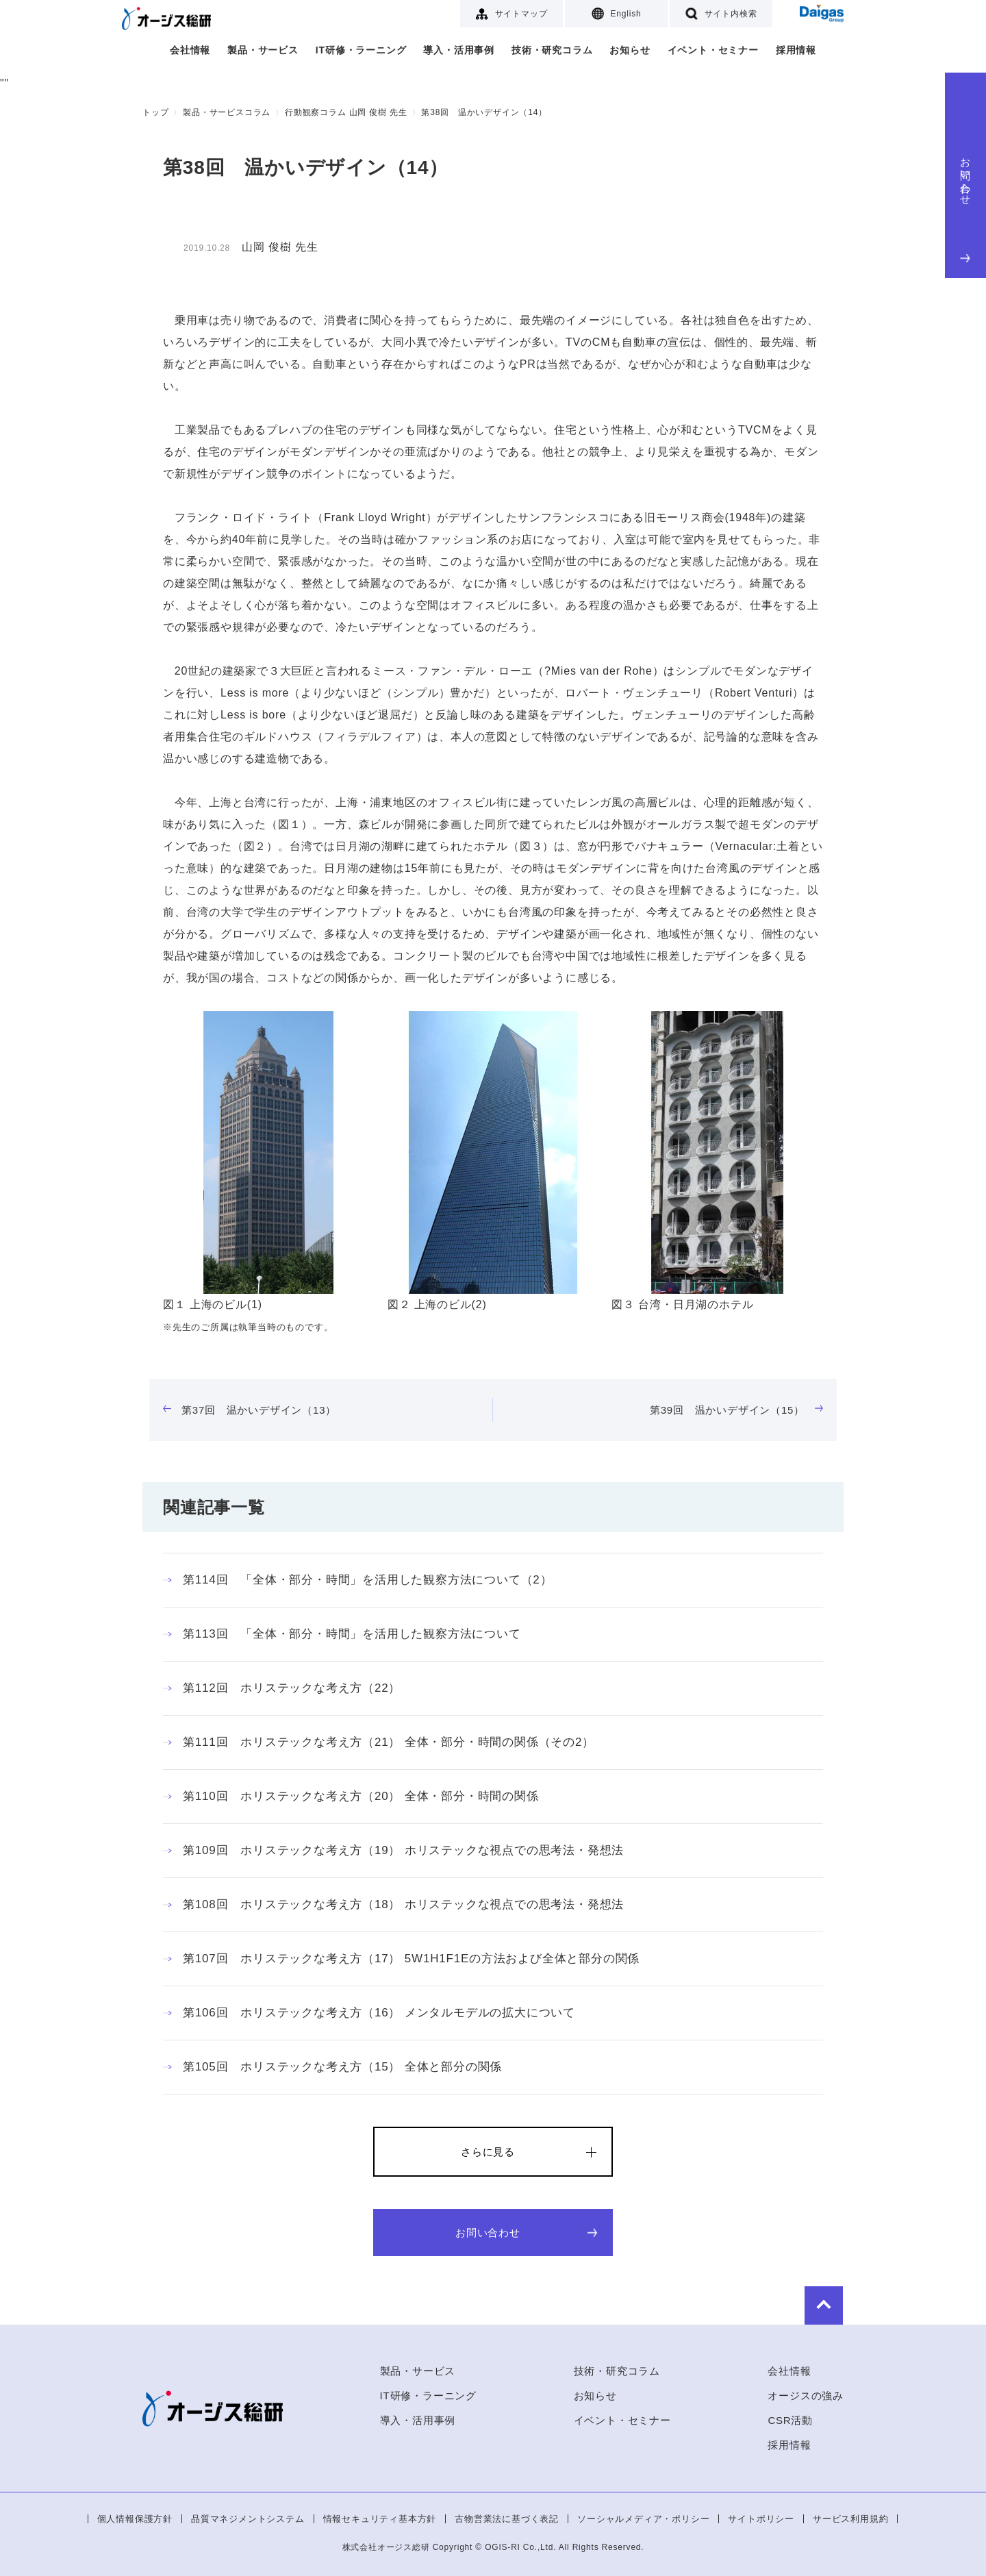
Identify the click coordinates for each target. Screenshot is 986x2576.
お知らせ (629, 50)
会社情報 (190, 50)
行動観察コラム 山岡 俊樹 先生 (346, 112)
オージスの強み (806, 2395)
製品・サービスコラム (226, 112)
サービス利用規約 (850, 2519)
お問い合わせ (966, 207)
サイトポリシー (761, 2519)
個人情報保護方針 (135, 2519)
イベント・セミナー (713, 50)
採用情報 (796, 50)
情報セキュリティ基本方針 (380, 2519)
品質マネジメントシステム (248, 2519)
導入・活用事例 (458, 50)
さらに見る (488, 2152)
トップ (155, 112)
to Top (802, 2304)
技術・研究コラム (551, 50)
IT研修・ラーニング (361, 50)
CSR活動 (790, 2420)
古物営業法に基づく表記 (507, 2519)
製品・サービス (263, 50)
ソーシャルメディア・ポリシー (643, 2519)
